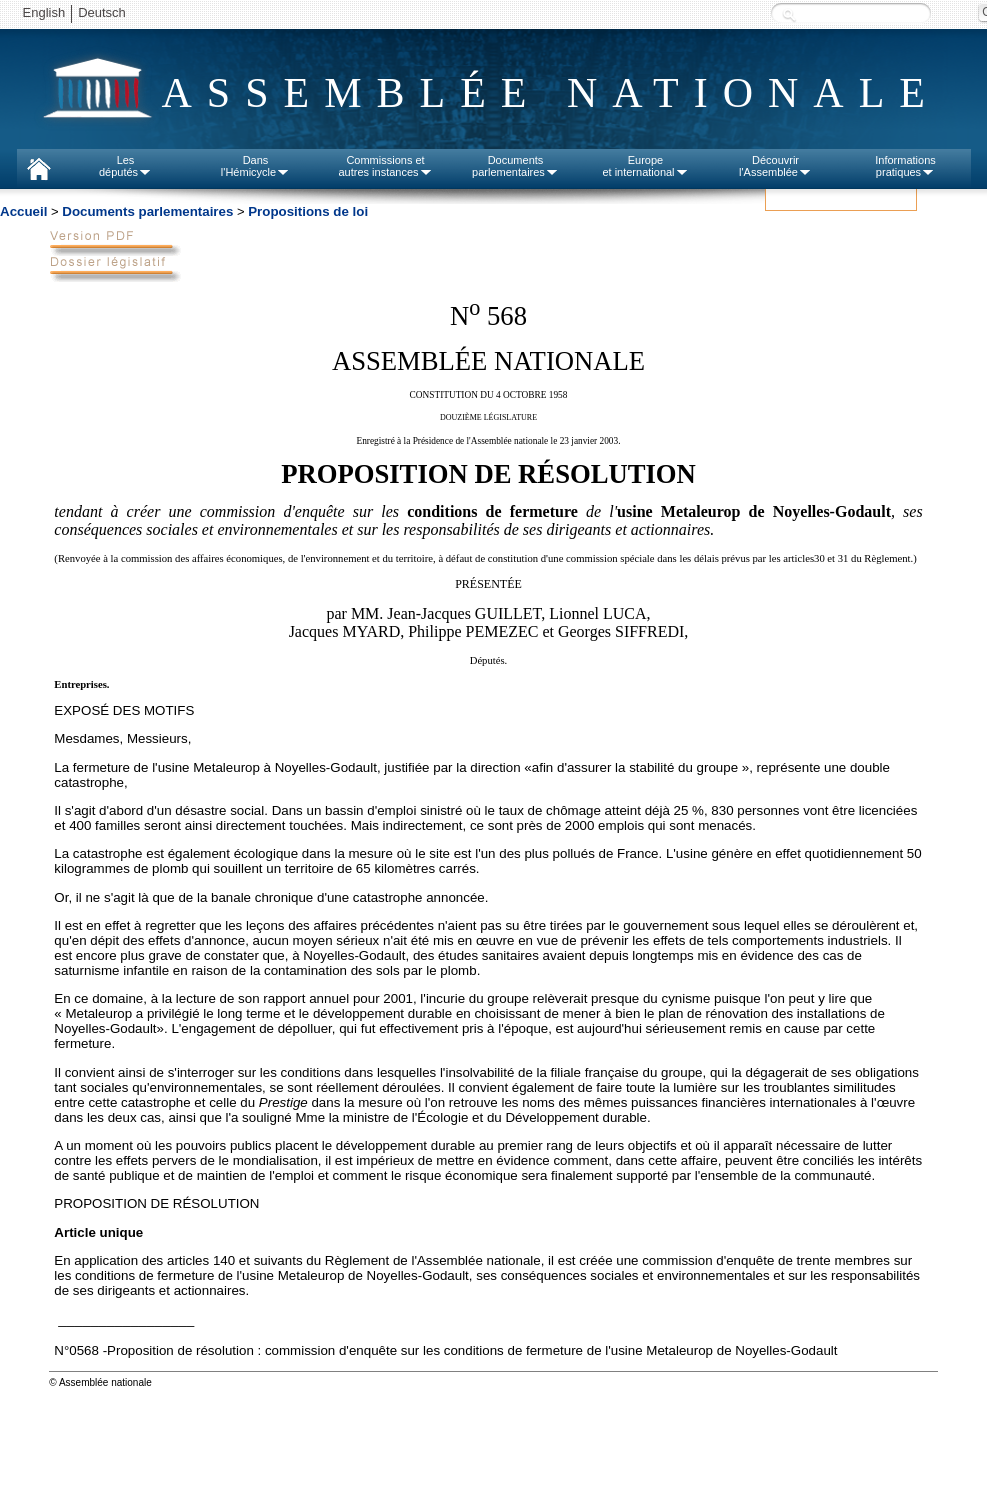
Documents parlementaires (147, 211)
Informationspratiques (905, 166)
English (44, 12)
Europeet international (645, 166)
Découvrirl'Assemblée (775, 166)
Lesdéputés (125, 166)
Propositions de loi (308, 211)
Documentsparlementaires (515, 166)
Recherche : (789, 14)
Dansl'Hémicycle (255, 166)
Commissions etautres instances (385, 166)
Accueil (23, 211)
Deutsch (102, 12)
